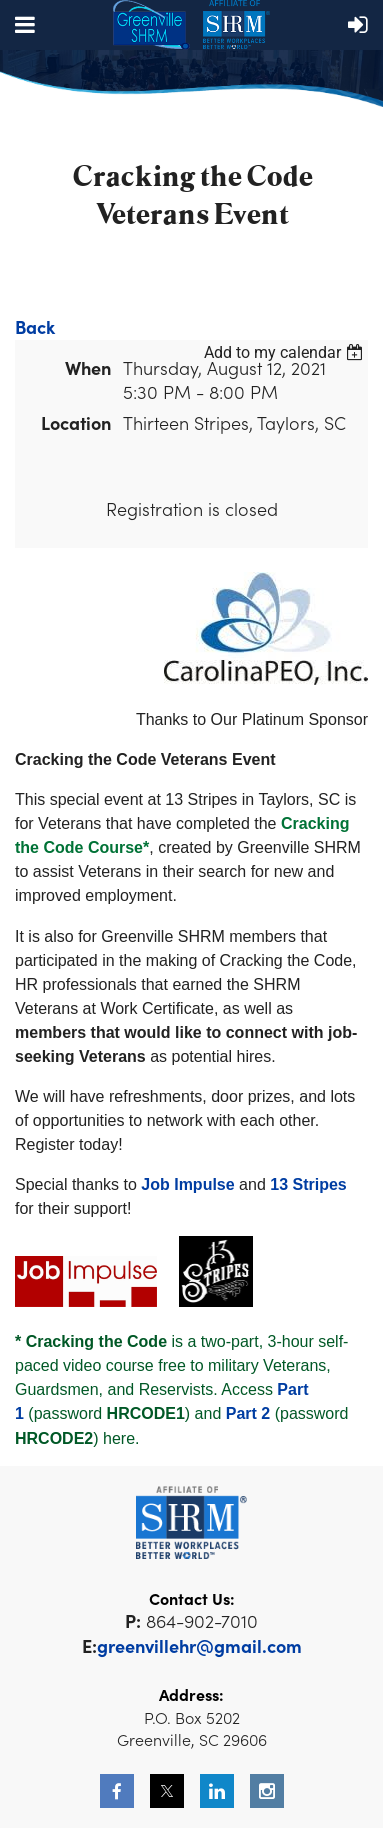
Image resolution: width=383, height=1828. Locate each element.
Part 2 (248, 1413)
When (88, 368)
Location (76, 423)
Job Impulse (187, 1184)
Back (35, 326)
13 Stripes (308, 1184)
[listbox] (286, 352)
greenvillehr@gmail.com (199, 1645)
